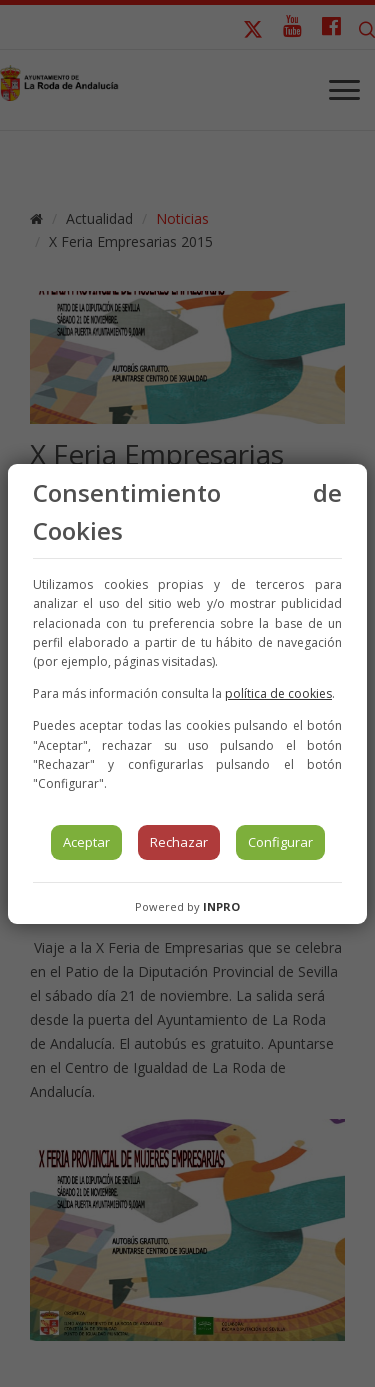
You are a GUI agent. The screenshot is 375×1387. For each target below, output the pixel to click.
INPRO (221, 906)
